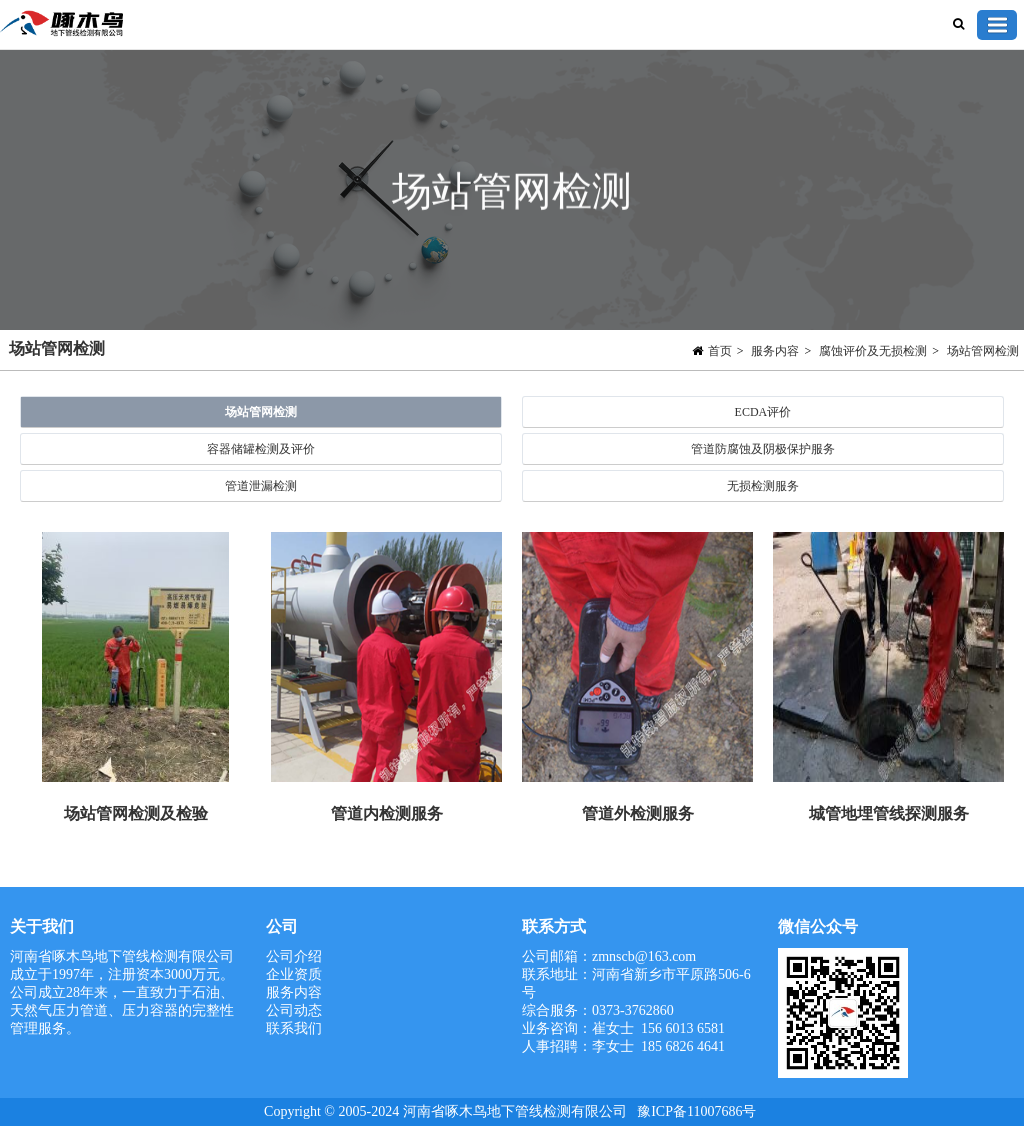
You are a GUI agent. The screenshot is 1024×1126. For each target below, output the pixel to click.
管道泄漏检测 (261, 486)
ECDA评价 (763, 412)
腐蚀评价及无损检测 (873, 351)
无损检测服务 (763, 486)
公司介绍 (294, 956)
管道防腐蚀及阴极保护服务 (763, 449)
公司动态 (294, 1010)
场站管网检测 (983, 351)
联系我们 (294, 1028)
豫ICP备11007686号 (696, 1111)
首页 (720, 351)
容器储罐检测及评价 (261, 449)
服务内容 (775, 351)
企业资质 (294, 974)
